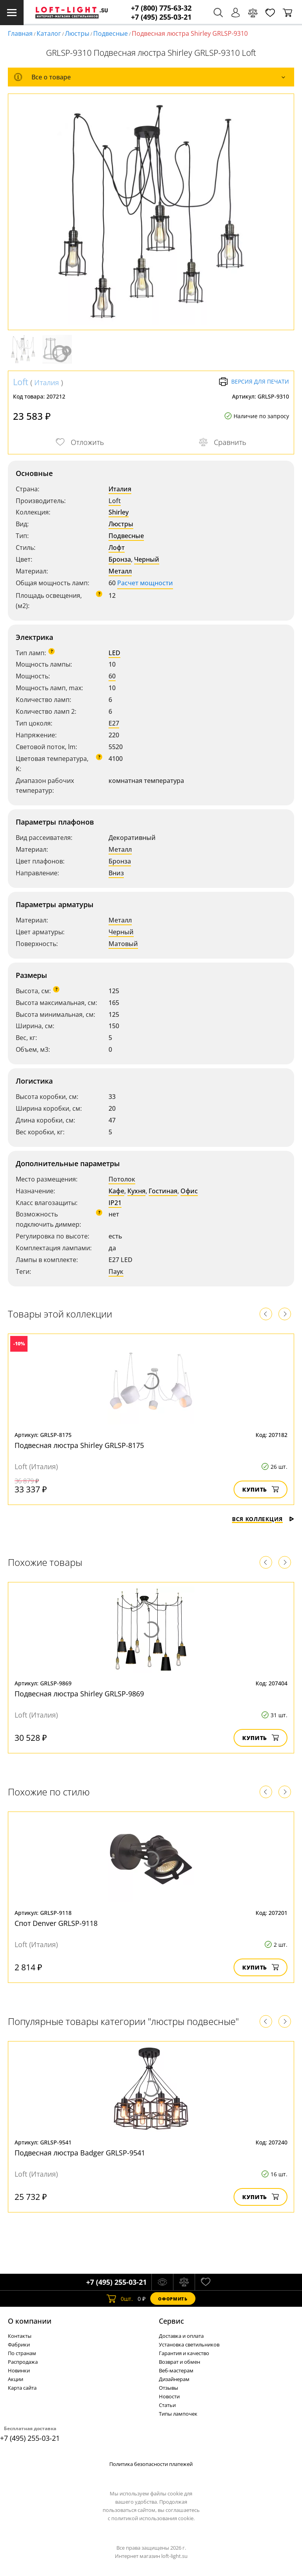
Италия (46, 382)
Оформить (172, 2299)
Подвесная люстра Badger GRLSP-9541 (80, 2152)
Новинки (19, 2370)
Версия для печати (254, 381)
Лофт (117, 547)
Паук (116, 1271)
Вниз (116, 873)
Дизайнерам (174, 2379)
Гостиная (163, 1191)
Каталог (49, 33)
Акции (15, 2379)
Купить (260, 1489)
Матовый (123, 943)
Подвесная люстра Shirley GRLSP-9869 (79, 1693)
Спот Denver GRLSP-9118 (56, 1923)
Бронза (120, 559)
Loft (20, 382)
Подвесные (110, 33)
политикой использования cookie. (153, 2518)
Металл (120, 571)
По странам (22, 2353)
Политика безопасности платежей (151, 2464)
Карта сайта (22, 2387)
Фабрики (19, 2344)
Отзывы (168, 2387)
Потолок (122, 1179)
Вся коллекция (263, 1519)
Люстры (77, 33)
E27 (114, 723)
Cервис (171, 2321)
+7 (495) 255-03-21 (161, 17)
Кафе (116, 1191)
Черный (146, 559)
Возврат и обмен (179, 2361)
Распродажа (23, 2361)
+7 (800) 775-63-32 (161, 8)
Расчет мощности (145, 583)
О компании (30, 2321)
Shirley (119, 512)
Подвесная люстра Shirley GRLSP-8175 (79, 1445)
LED (114, 653)
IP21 (115, 1202)
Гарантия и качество (184, 2353)
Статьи (167, 2405)
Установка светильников (189, 2344)
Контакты (19, 2335)
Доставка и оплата (181, 2335)
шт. (120, 2298)
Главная (20, 33)
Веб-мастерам (176, 2370)
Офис (189, 1191)
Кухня (136, 1191)
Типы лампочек (178, 2413)
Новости (169, 2396)
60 (112, 676)
